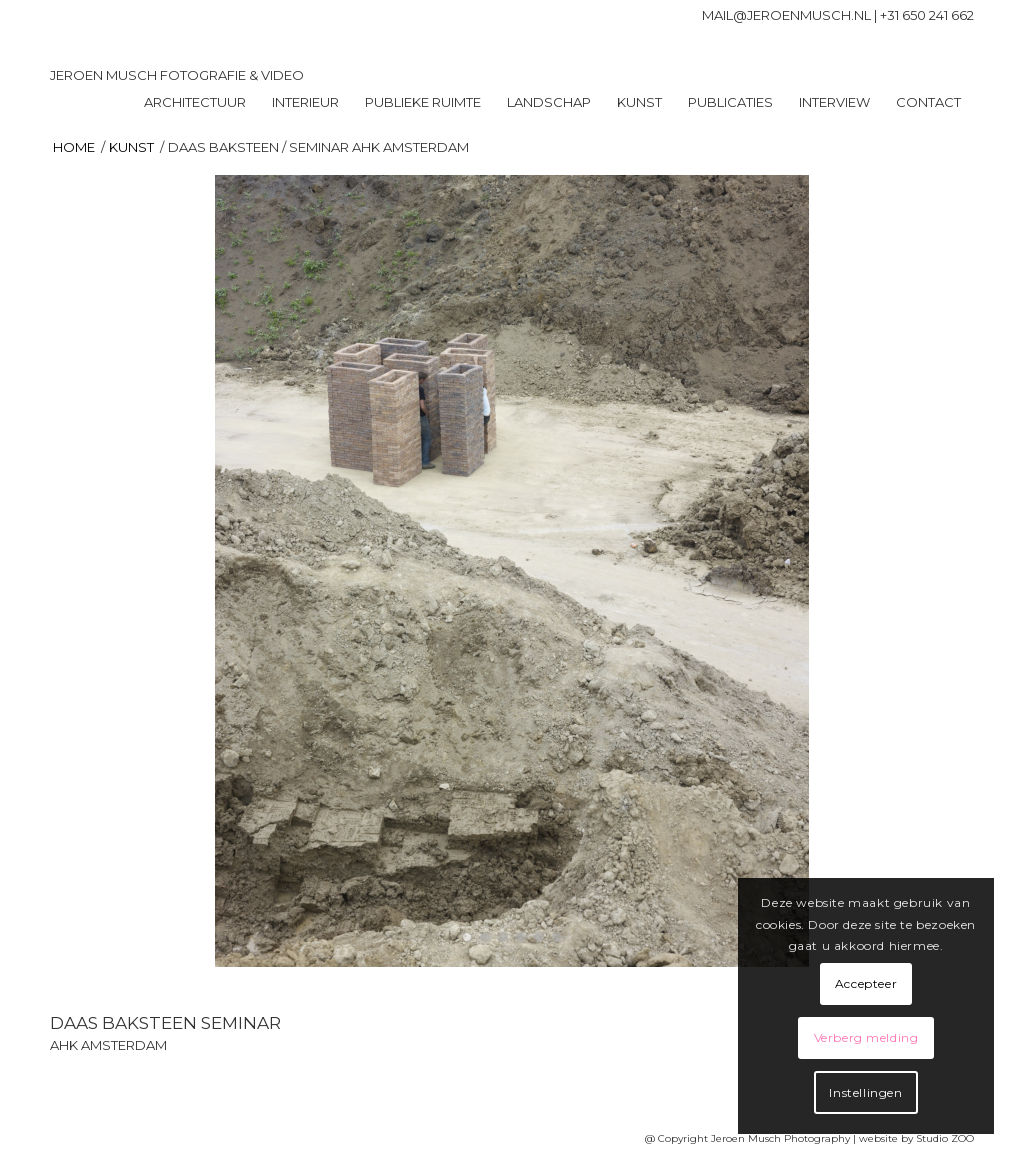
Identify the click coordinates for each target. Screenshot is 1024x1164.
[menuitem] (195, 102)
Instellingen (865, 1092)
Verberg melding (866, 1037)
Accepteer (866, 983)
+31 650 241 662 (927, 15)
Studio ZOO (945, 1138)
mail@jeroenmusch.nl (786, 15)
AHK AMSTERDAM (108, 1045)
